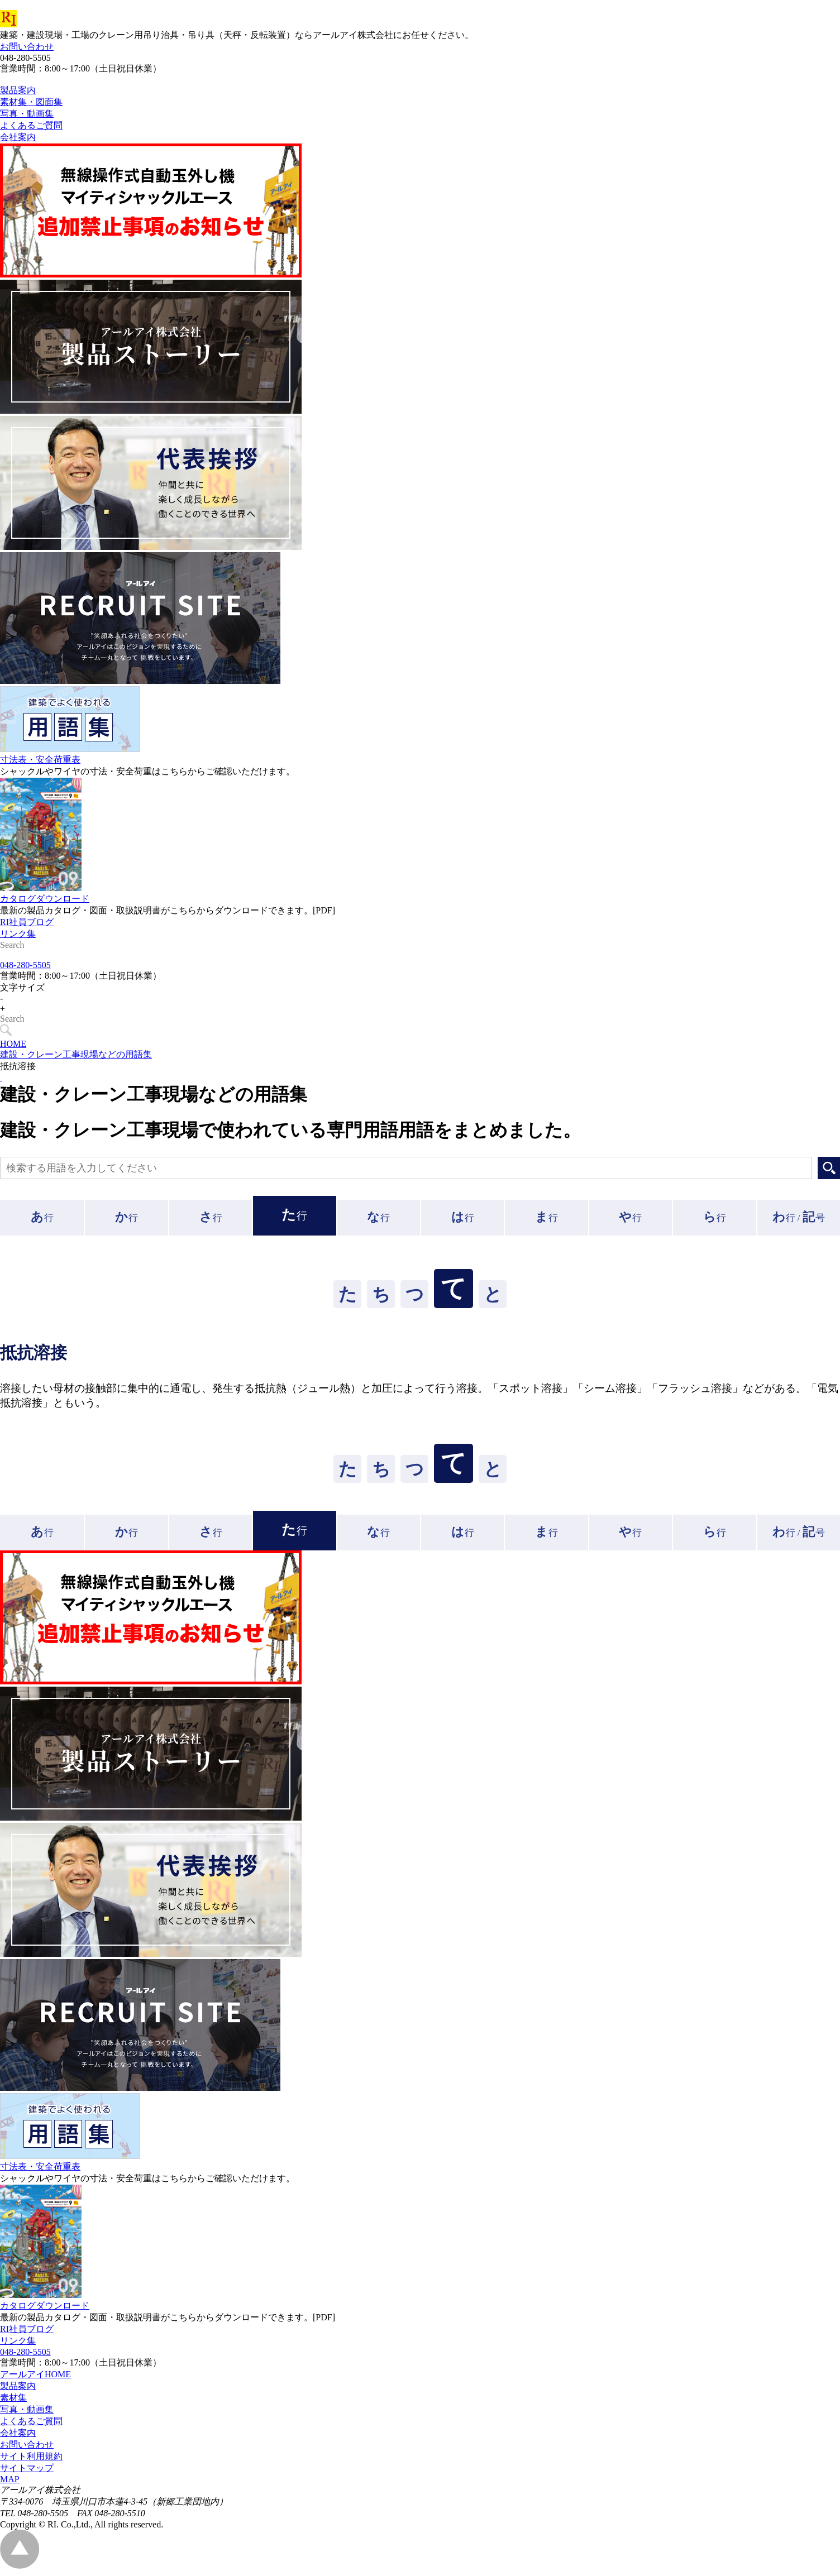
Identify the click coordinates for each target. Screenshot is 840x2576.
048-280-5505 (25, 970)
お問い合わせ (27, 46)
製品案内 (18, 2391)
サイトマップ (27, 2473)
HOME (13, 1049)
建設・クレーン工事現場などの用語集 (76, 1059)
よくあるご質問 (31, 2426)
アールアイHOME (35, 2379)
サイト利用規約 (31, 2461)
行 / (798, 1222)
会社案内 (18, 2438)
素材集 (13, 2402)
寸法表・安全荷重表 (40, 784)
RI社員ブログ (27, 947)
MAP (10, 2484)
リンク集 (18, 959)
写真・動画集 (27, 2414)
